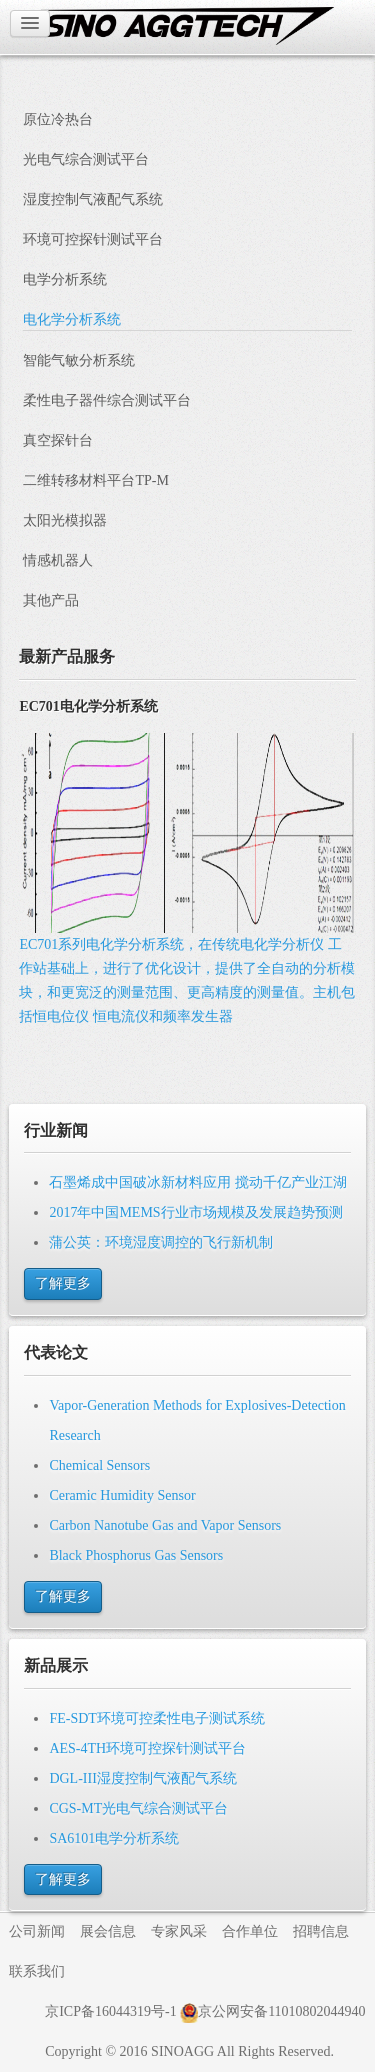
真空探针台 (58, 440)
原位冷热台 (58, 119)
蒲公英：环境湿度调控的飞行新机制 (161, 1242)
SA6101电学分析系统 (114, 1838)
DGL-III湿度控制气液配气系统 (142, 1778)
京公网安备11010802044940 (272, 2011)
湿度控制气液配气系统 (93, 199)
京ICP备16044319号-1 (110, 2011)
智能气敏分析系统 (79, 360)
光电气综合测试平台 (86, 159)
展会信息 (108, 1931)
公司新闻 (37, 1931)
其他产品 (51, 600)
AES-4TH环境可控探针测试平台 (147, 1748)
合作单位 (250, 1931)
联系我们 (37, 1971)
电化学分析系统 (72, 319)
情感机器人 (58, 560)
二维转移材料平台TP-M (95, 480)
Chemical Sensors (99, 1465)
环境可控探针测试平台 (93, 239)
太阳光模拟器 (65, 520)
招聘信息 (321, 1931)
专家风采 (179, 1931)
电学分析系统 (65, 279)
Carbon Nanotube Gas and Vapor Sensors (165, 1525)
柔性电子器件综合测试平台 (107, 400)
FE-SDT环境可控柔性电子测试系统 (156, 1718)
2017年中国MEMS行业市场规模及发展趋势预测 (195, 1212)
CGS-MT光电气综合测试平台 (138, 1808)
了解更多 (63, 1283)
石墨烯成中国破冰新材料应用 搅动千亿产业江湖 (198, 1182)
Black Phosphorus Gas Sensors (136, 1555)
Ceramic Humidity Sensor (122, 1495)
